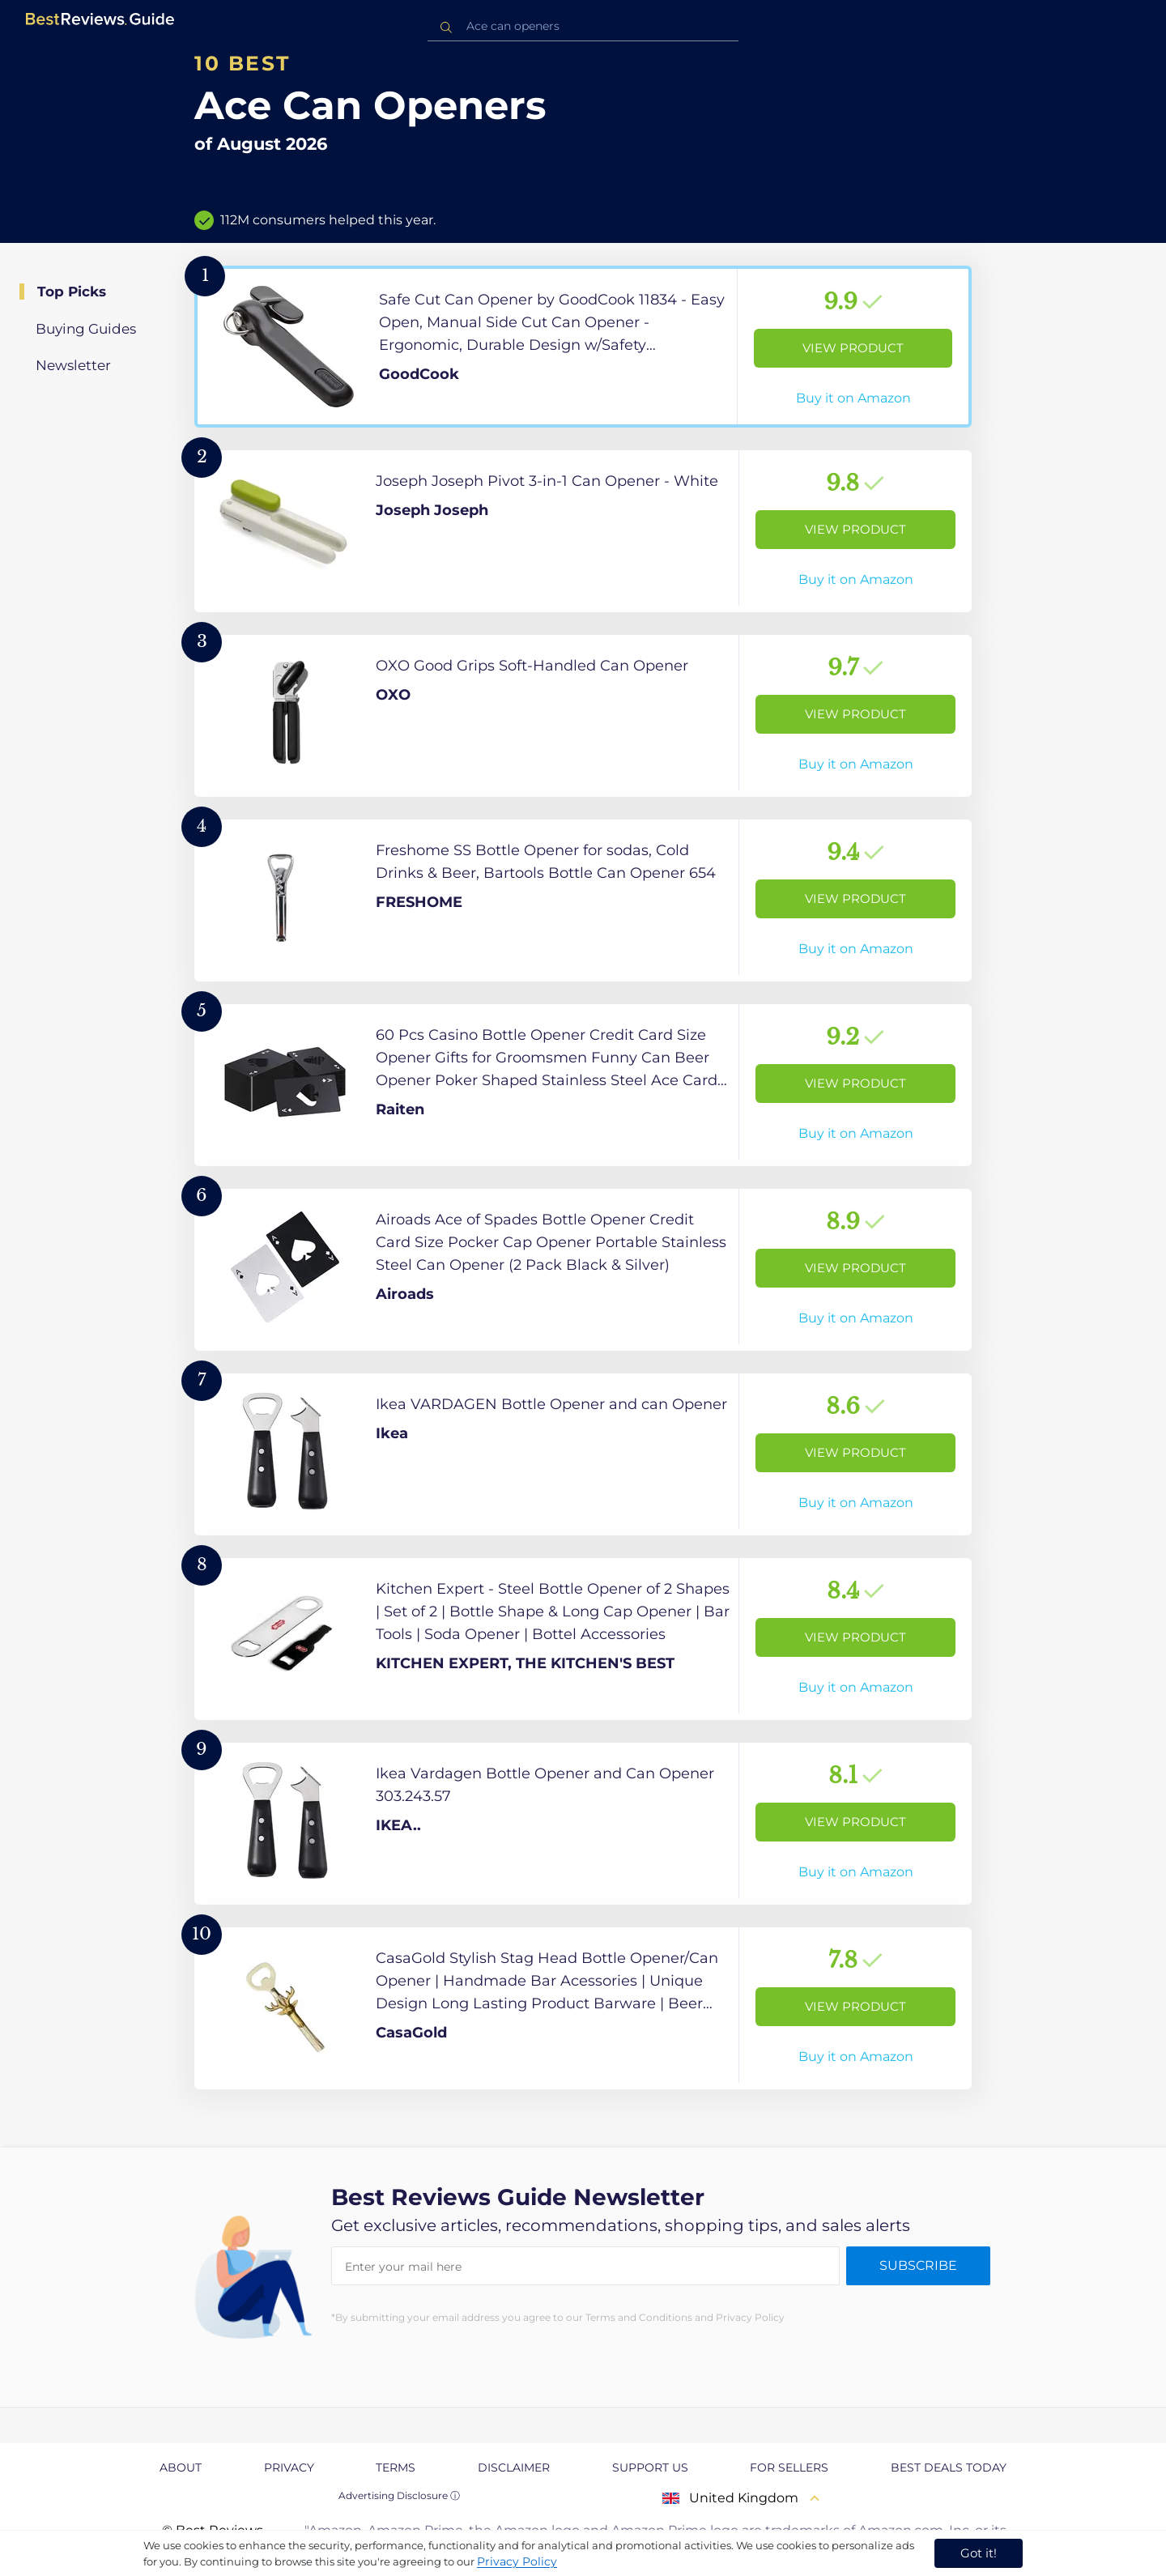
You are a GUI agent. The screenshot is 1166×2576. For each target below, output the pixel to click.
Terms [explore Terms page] (395, 2467)
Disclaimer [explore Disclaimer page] (514, 2467)
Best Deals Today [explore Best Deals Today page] (948, 2467)
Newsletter (73, 365)
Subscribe (918, 2265)
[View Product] (583, 347)
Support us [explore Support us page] (650, 2467)
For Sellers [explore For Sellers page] (789, 2467)
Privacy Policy (517, 2561)
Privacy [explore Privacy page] (289, 2467)
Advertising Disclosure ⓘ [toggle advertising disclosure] (399, 2495)
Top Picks (71, 291)
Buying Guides (86, 329)
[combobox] (583, 26)
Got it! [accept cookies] (978, 2553)
